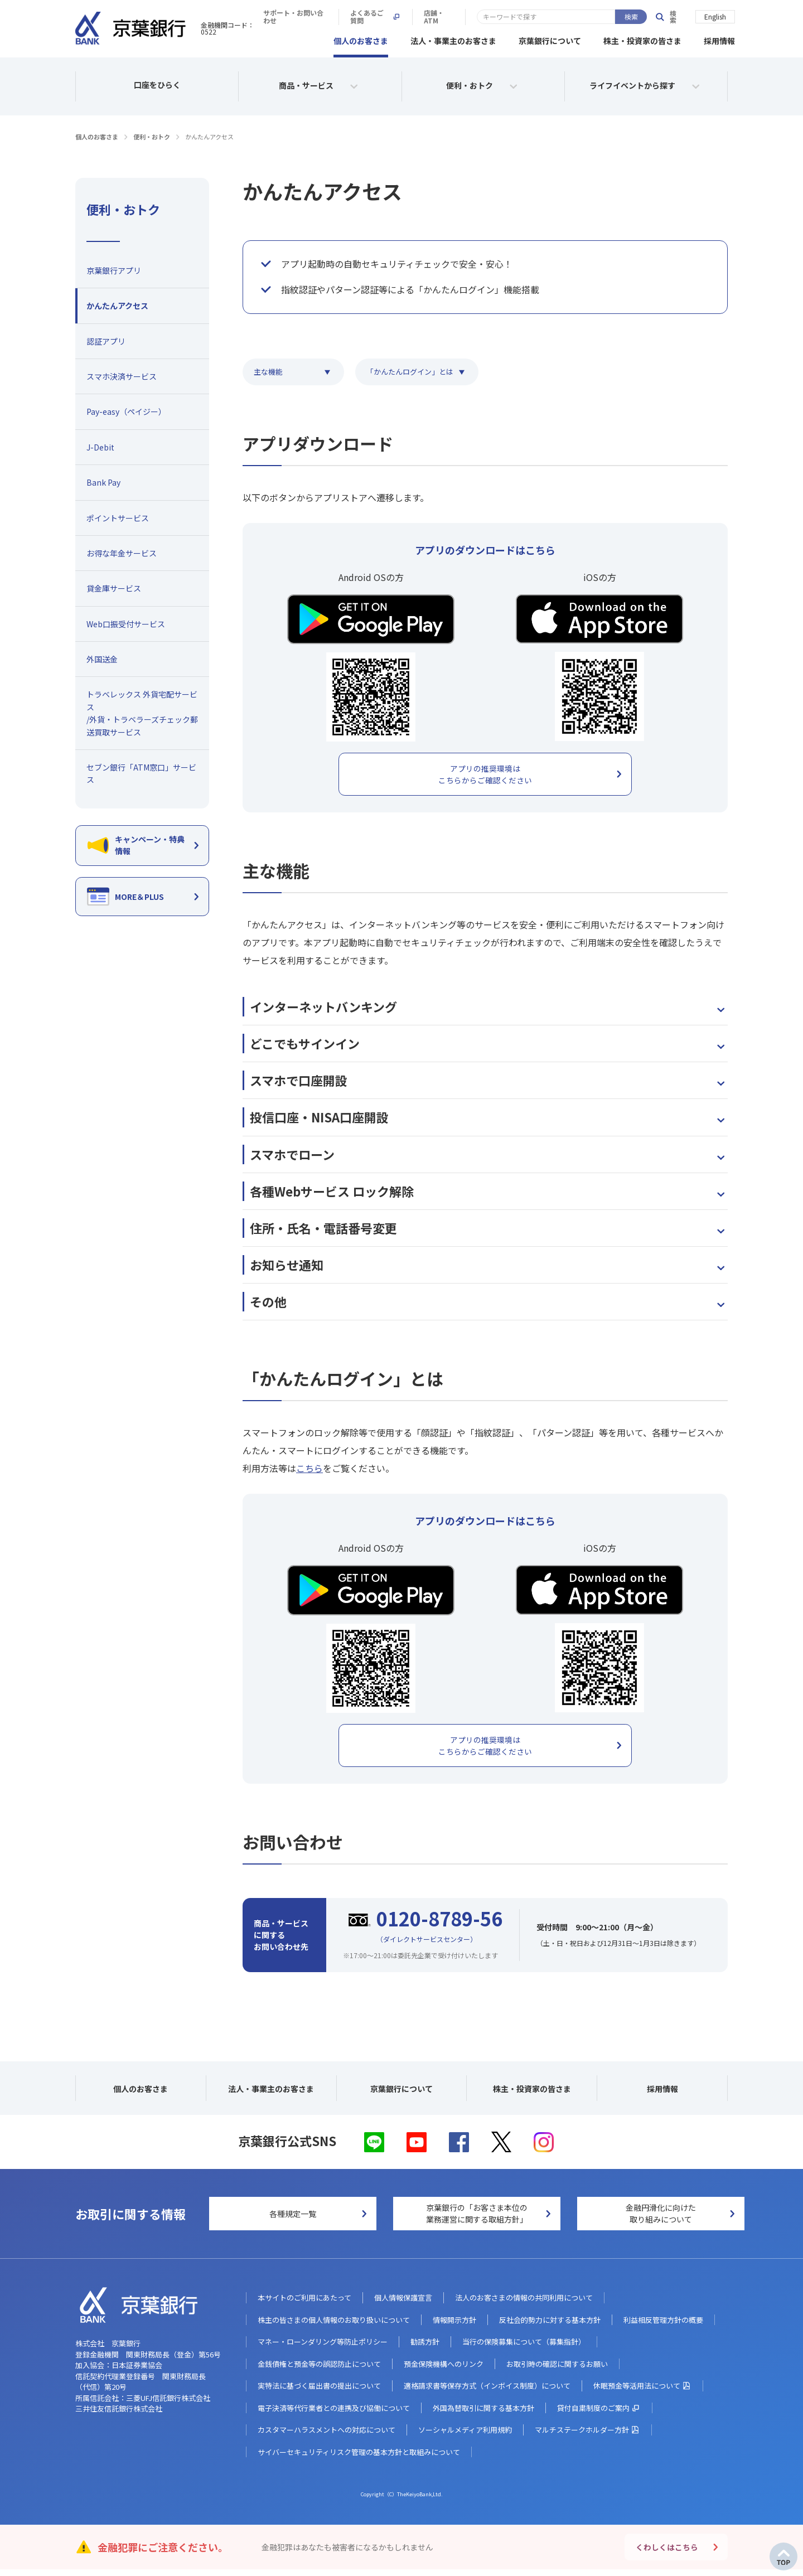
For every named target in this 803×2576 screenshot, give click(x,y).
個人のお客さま (360, 39)
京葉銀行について (550, 39)
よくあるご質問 (543, 17)
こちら (309, 1470)
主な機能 (268, 370)
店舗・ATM (612, 17)
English (715, 16)
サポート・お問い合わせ (454, 17)
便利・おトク (151, 134)
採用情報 (719, 39)
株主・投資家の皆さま (642, 39)
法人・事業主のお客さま (453, 39)
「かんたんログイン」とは (409, 370)
